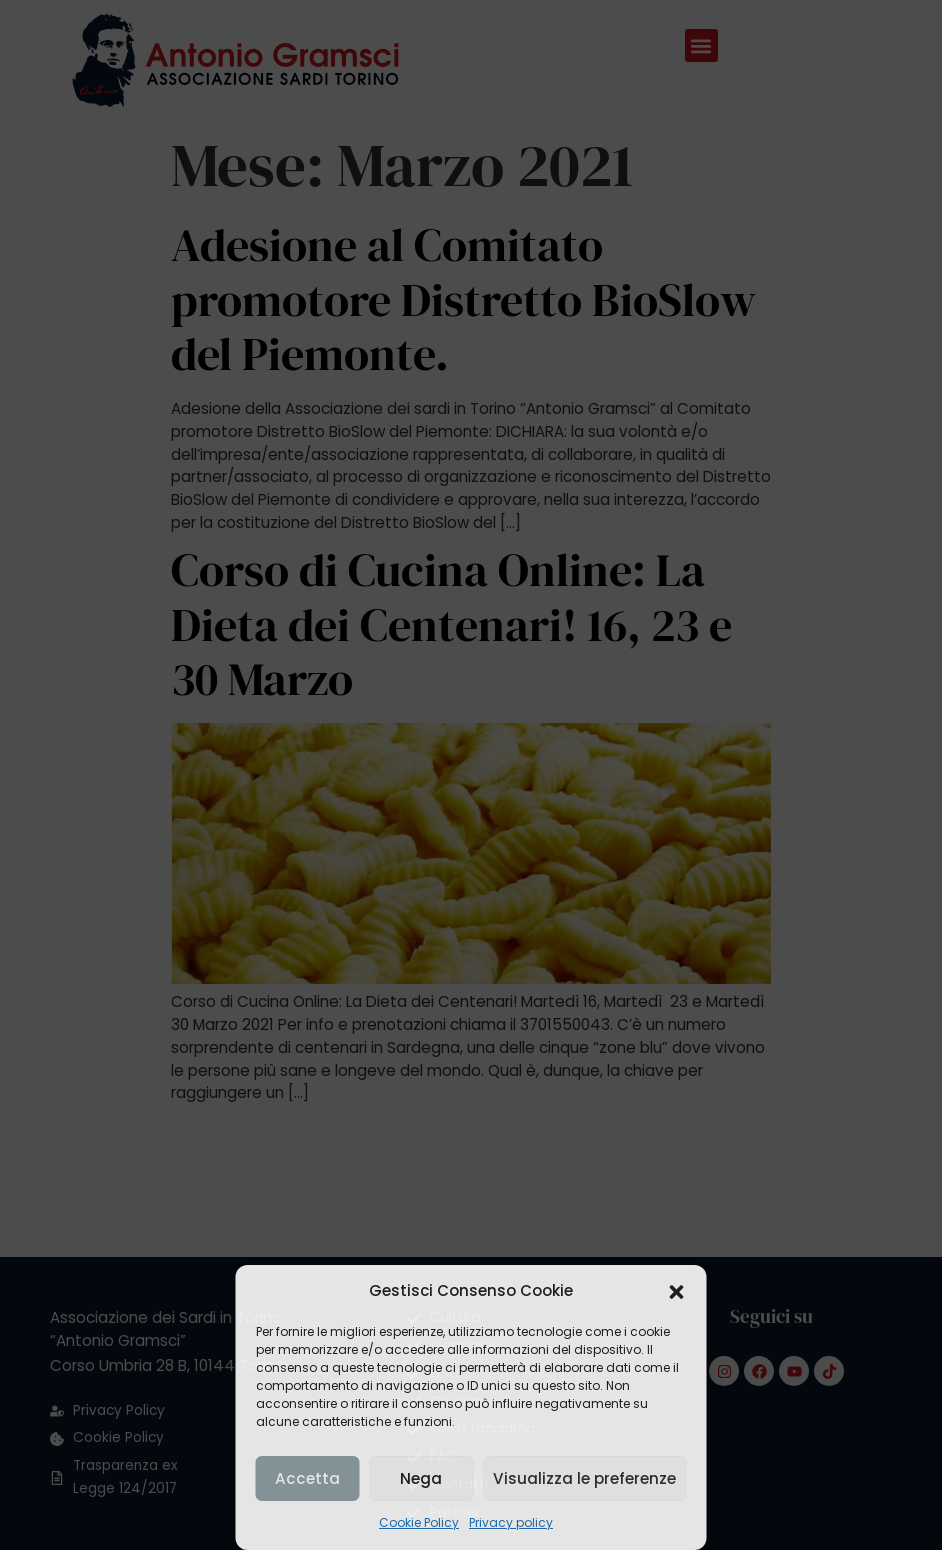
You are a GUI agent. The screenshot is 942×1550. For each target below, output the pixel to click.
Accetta (307, 1478)
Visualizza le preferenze (585, 1478)
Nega (421, 1478)
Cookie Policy (419, 1522)
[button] (677, 1292)
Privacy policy (511, 1522)
